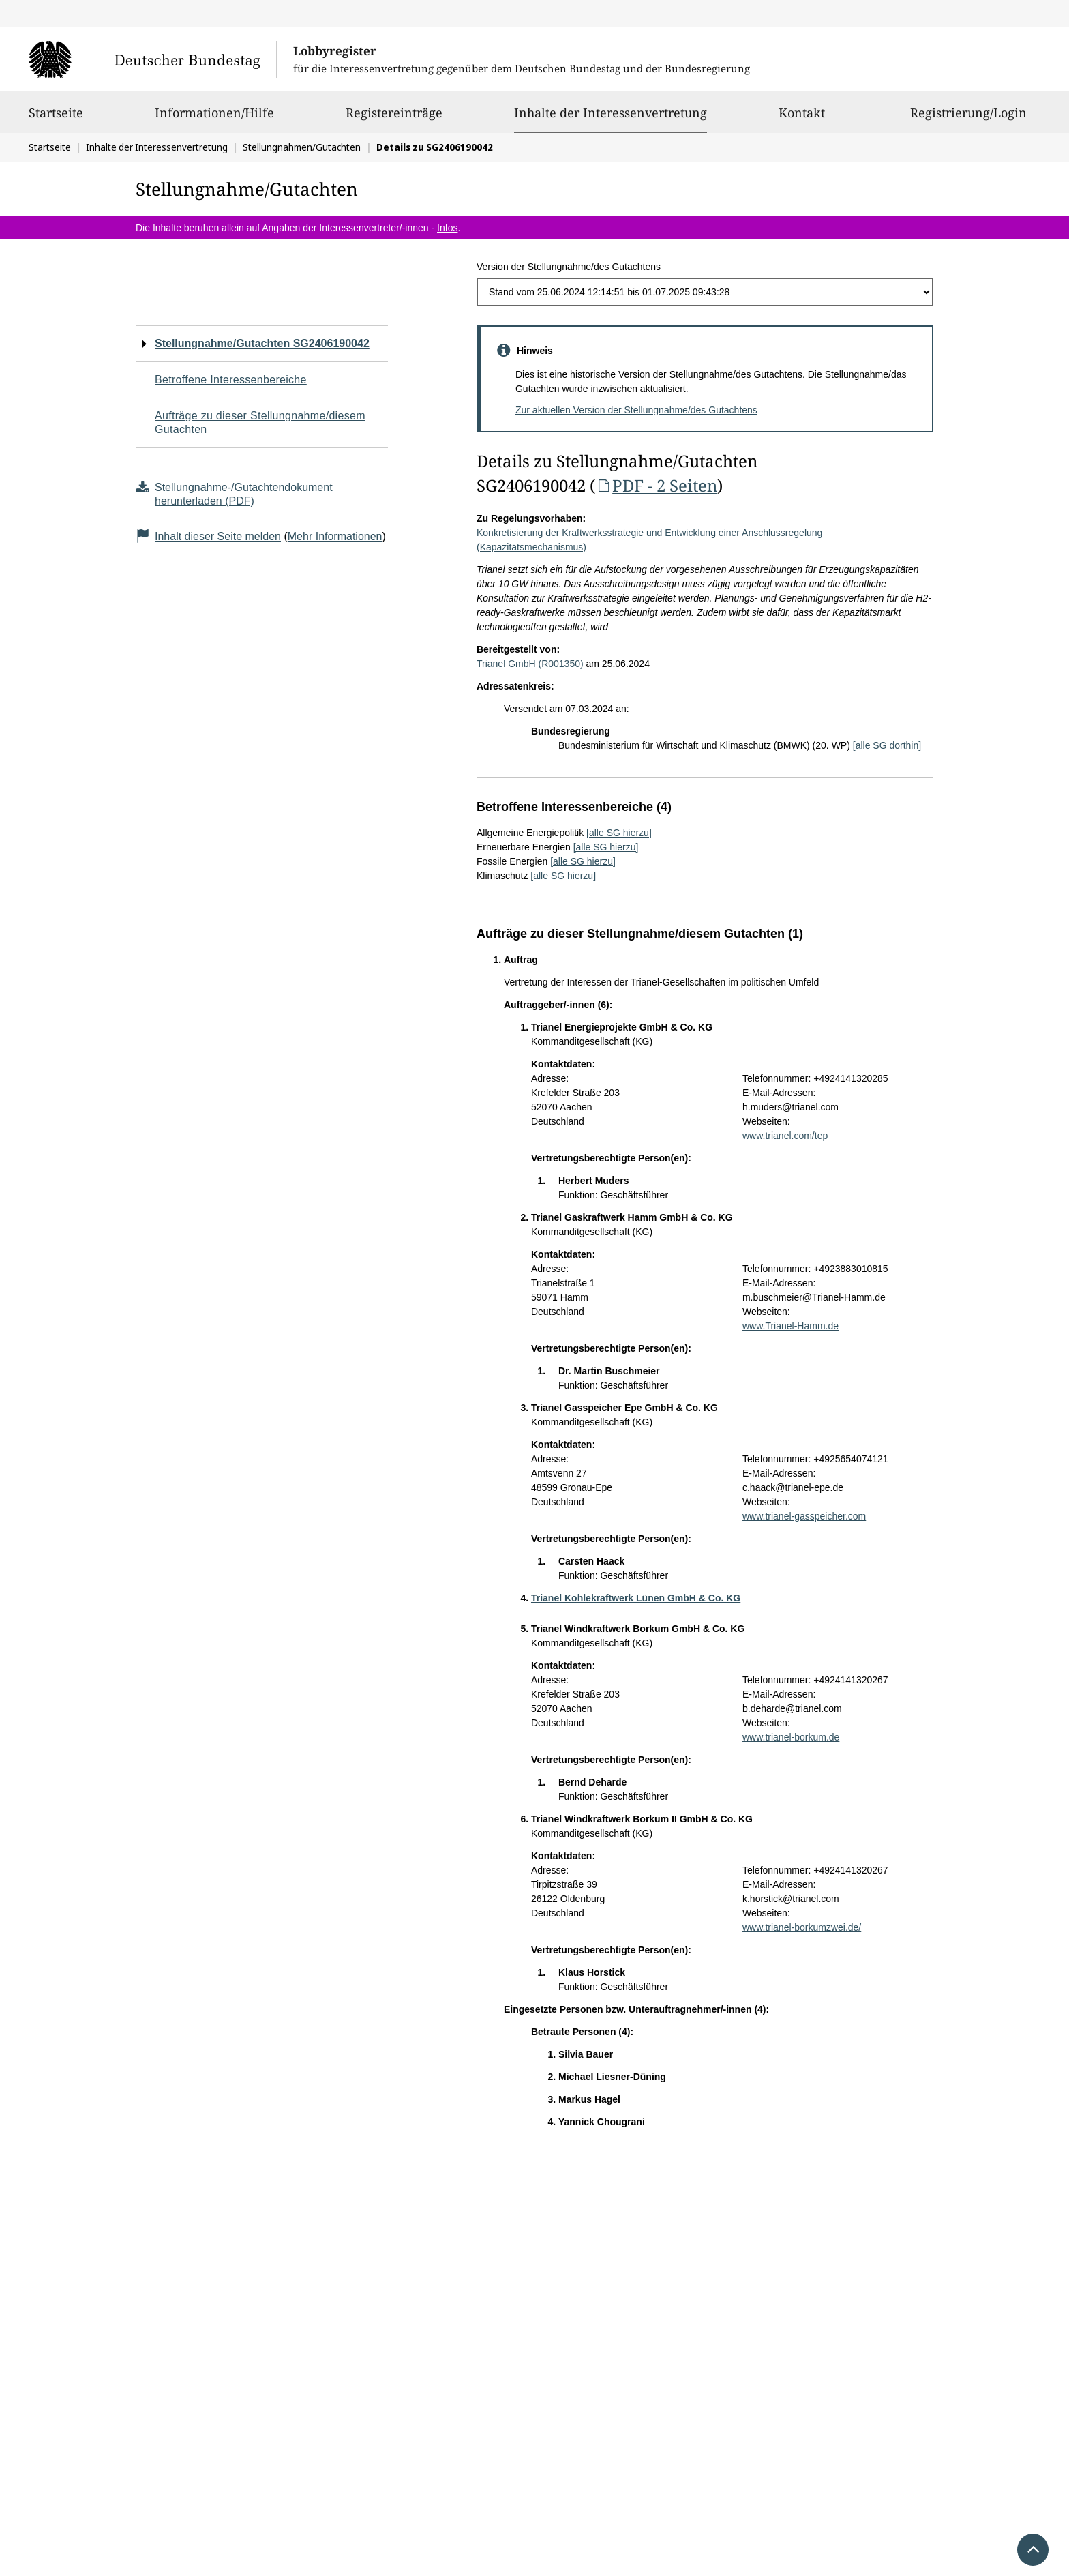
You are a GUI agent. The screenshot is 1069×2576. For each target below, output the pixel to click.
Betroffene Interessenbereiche (231, 379)
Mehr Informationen (335, 536)
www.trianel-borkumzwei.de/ (801, 1927)
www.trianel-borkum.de (790, 1737)
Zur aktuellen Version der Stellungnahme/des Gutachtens (636, 409)
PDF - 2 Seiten (656, 485)
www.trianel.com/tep (785, 1135)
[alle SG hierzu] (619, 832)
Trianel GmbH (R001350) (530, 663)
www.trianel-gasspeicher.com (804, 1516)
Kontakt (802, 118)
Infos (447, 227)
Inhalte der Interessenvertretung (610, 112)
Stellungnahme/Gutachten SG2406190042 (262, 343)
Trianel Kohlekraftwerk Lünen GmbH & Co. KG (635, 1598)
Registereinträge (394, 118)
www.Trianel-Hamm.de (790, 1325)
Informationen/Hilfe (214, 118)
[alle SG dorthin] (887, 745)
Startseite (56, 118)
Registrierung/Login (968, 118)
